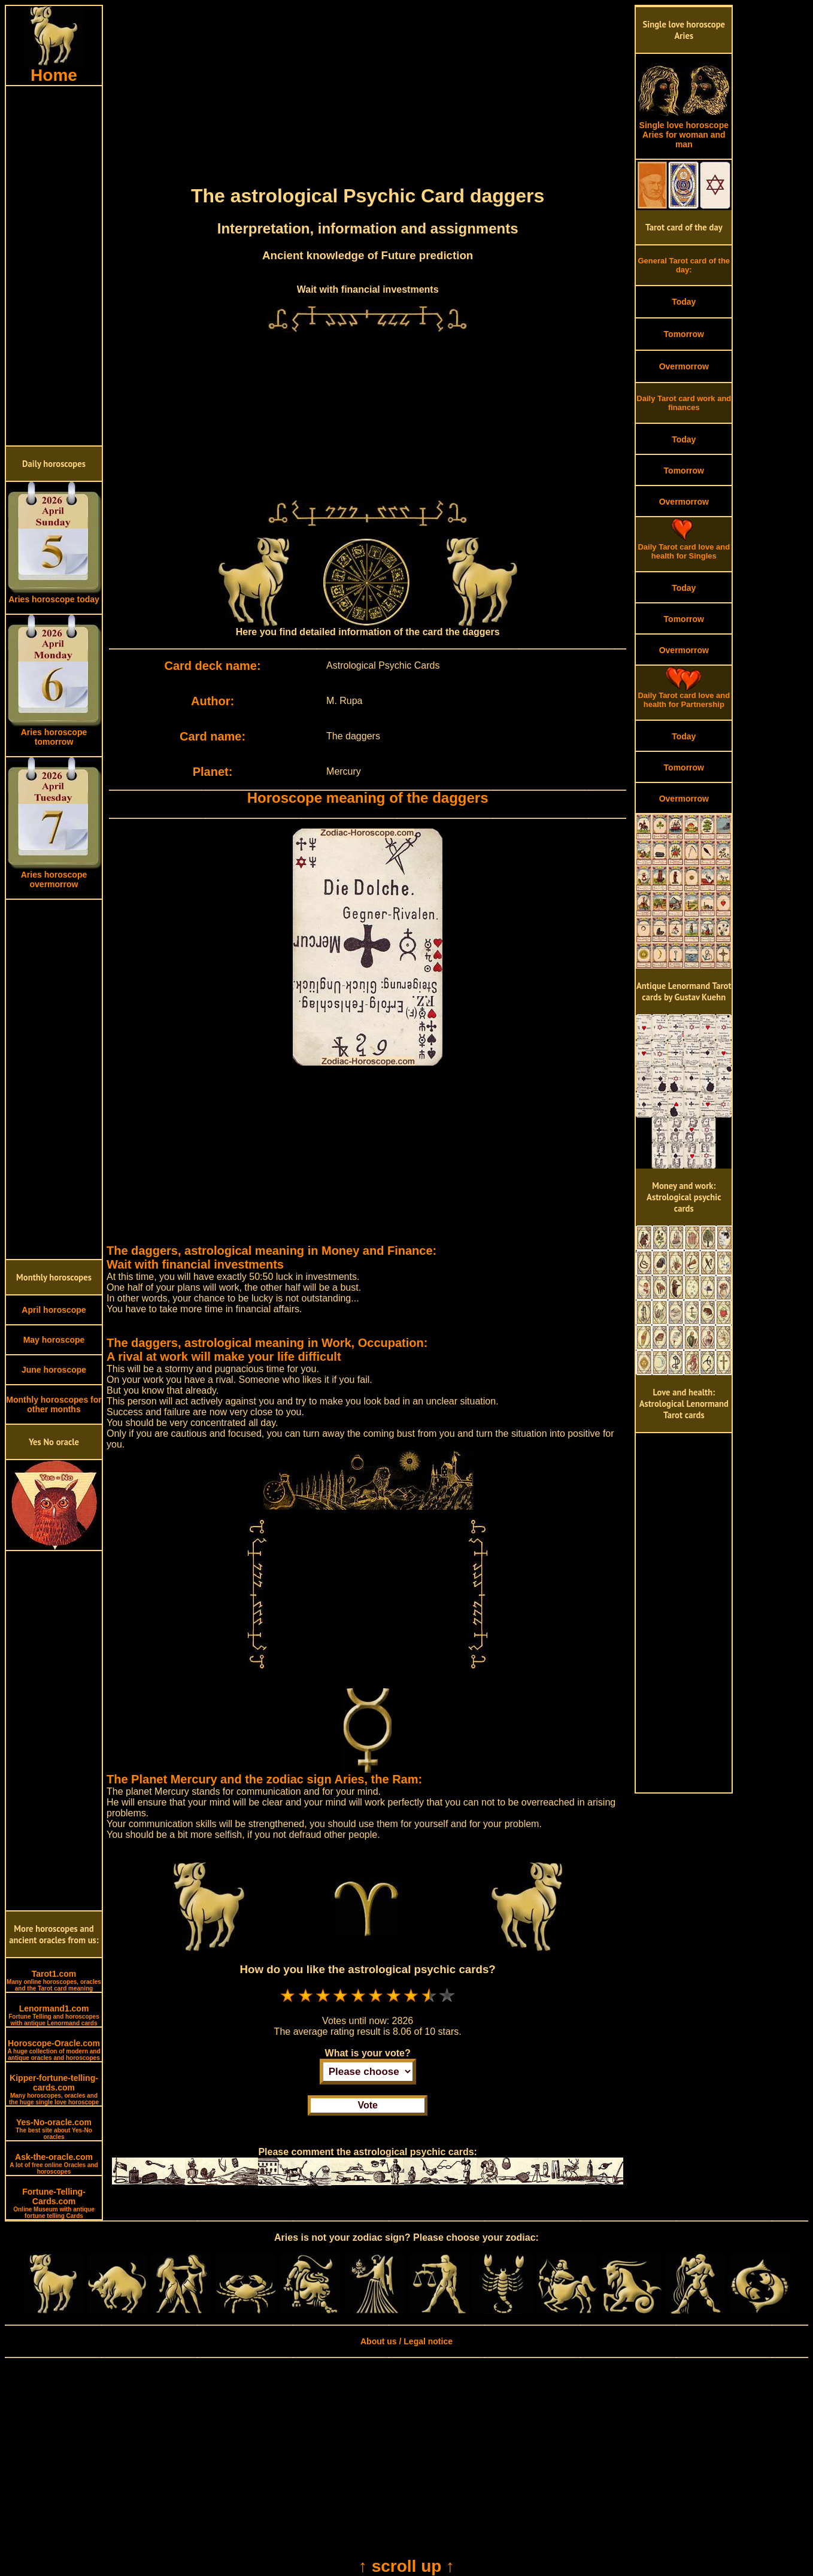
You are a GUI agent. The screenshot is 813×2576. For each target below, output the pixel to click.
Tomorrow (684, 334)
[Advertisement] (54, 265)
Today (684, 302)
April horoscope (54, 1310)
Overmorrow (684, 366)
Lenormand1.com (53, 2015)
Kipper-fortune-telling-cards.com (54, 2089)
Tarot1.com (54, 1980)
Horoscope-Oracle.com (53, 2049)
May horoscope (54, 1340)
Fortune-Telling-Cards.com (54, 2203)
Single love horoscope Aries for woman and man (684, 131)
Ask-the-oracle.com (54, 2163)
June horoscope (54, 1370)
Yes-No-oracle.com (54, 2128)
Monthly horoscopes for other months (53, 1404)
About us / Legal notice (406, 2341)
